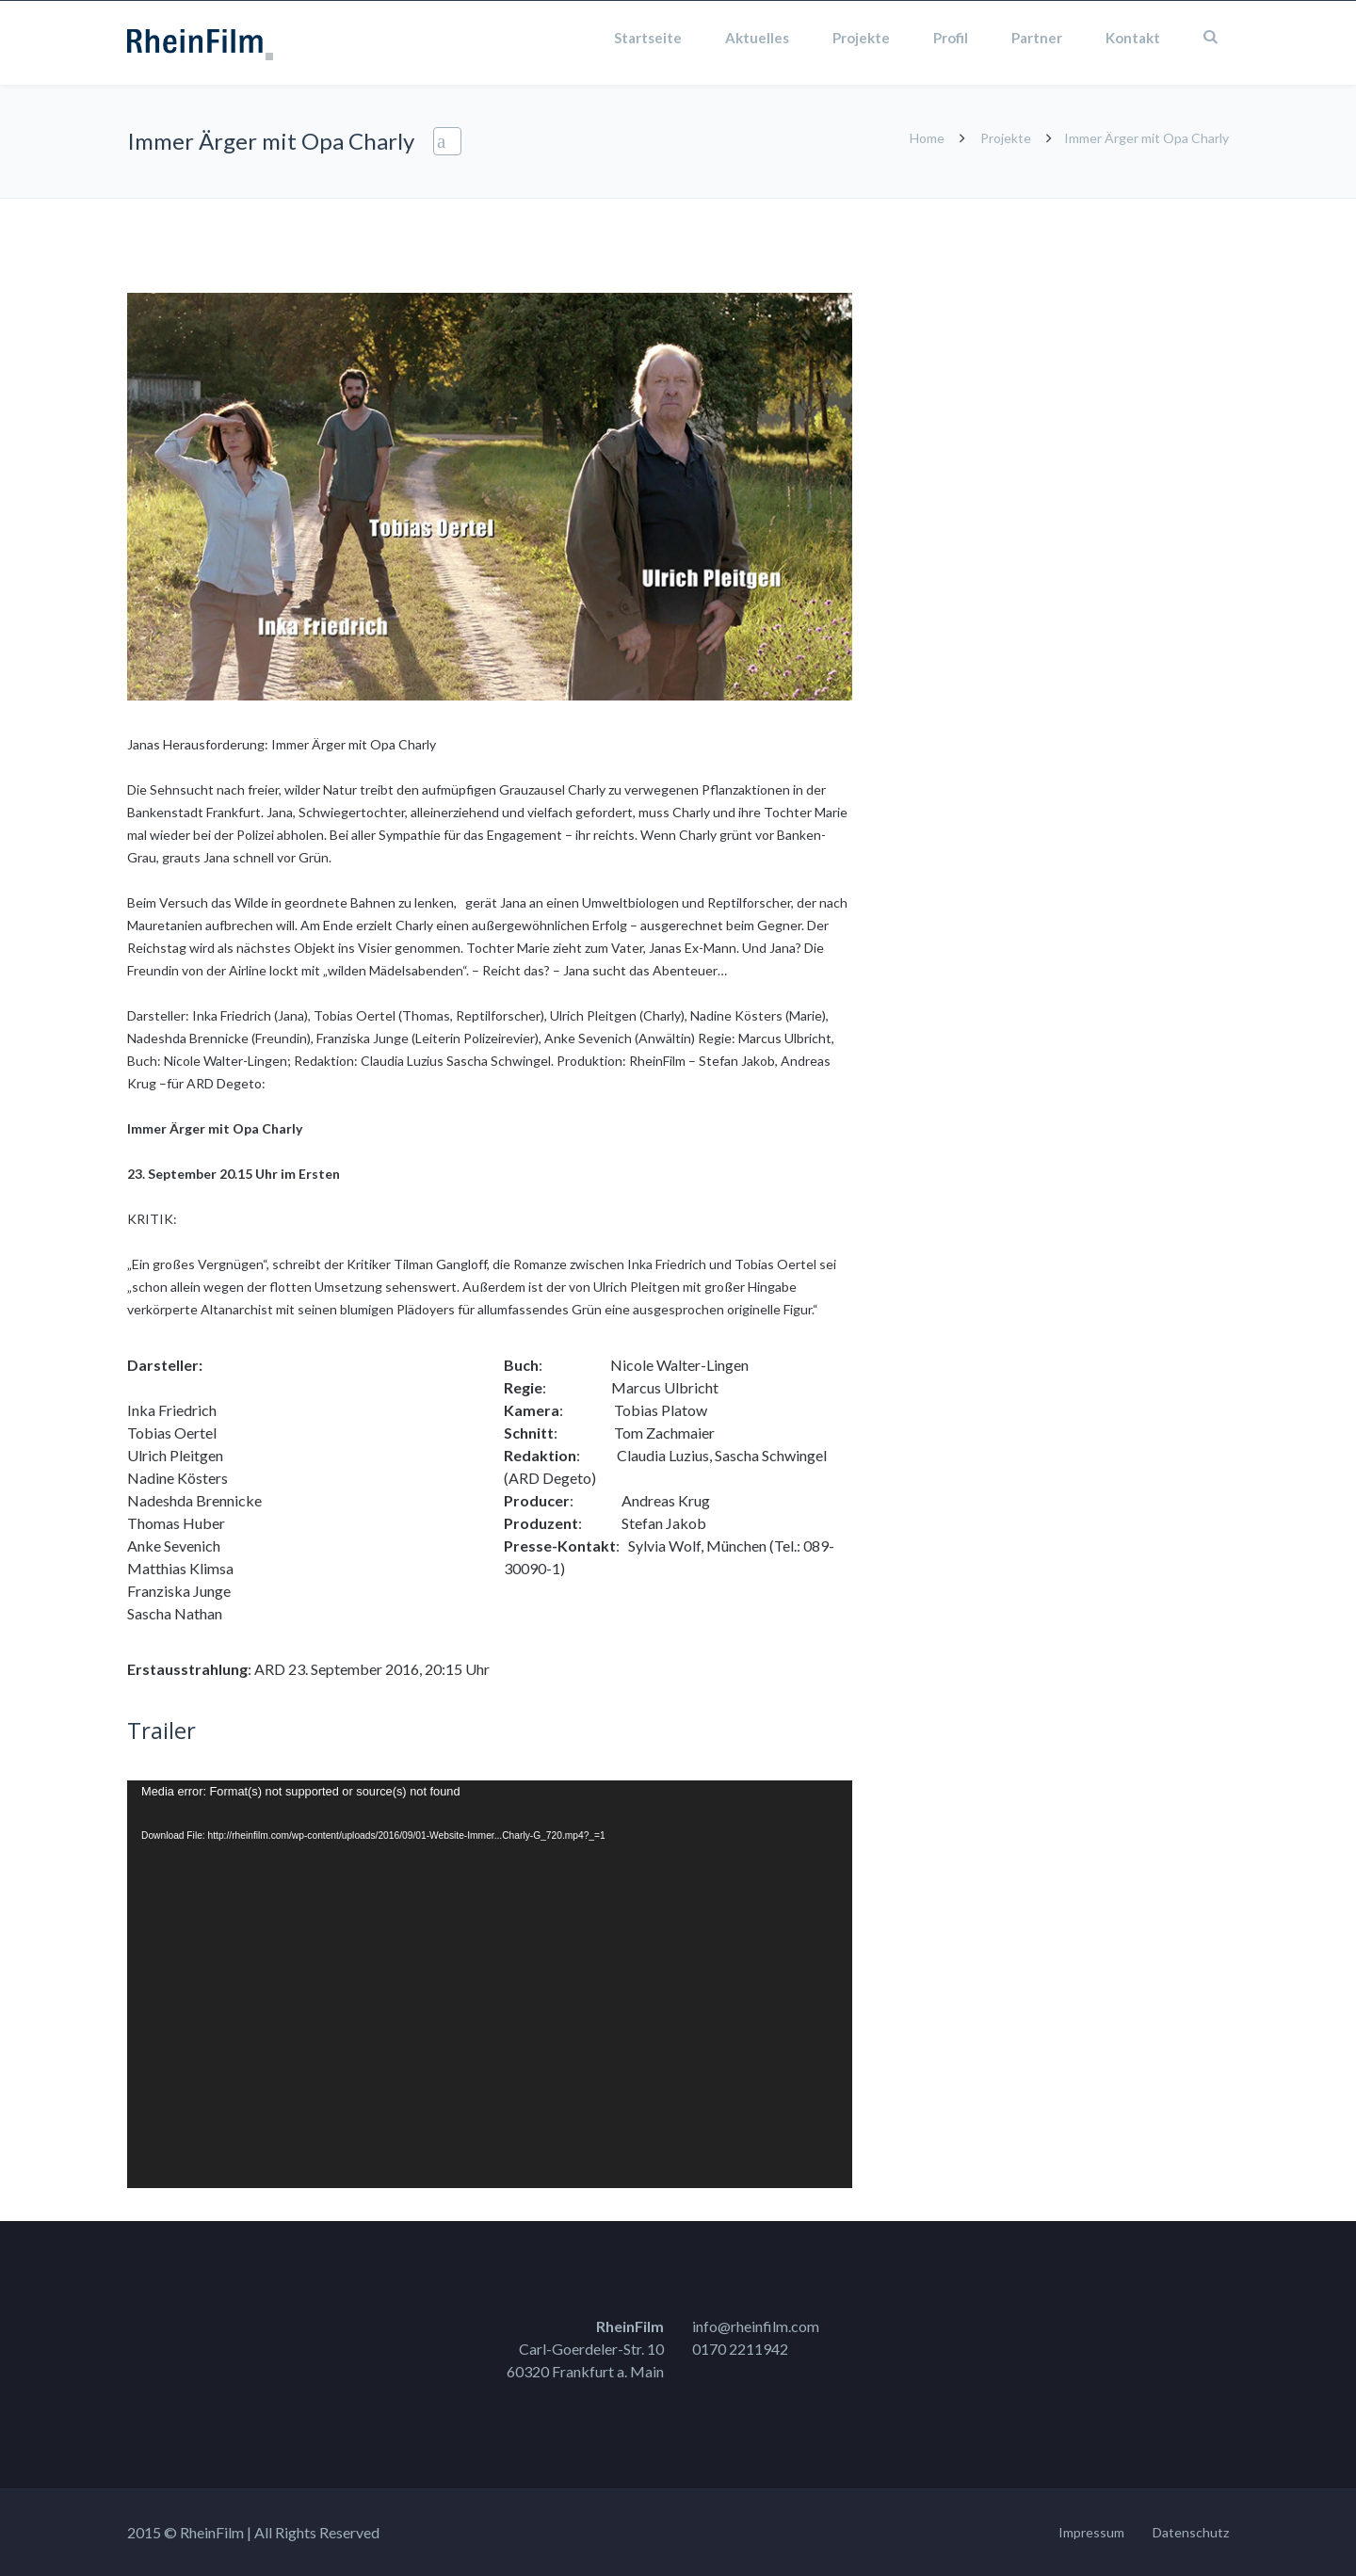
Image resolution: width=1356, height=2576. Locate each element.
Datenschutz (1191, 2532)
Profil (950, 37)
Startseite (648, 37)
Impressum (1091, 2532)
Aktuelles (757, 37)
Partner (1036, 37)
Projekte (861, 37)
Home (927, 138)
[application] (489, 1984)
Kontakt (1133, 37)
